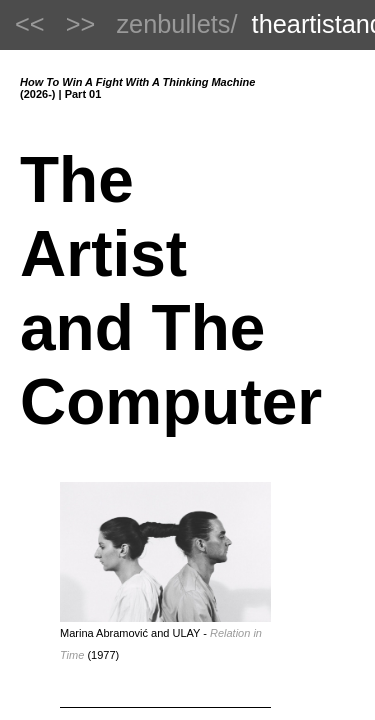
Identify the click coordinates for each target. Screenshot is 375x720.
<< (30, 24)
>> (81, 24)
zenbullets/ (176, 24)
